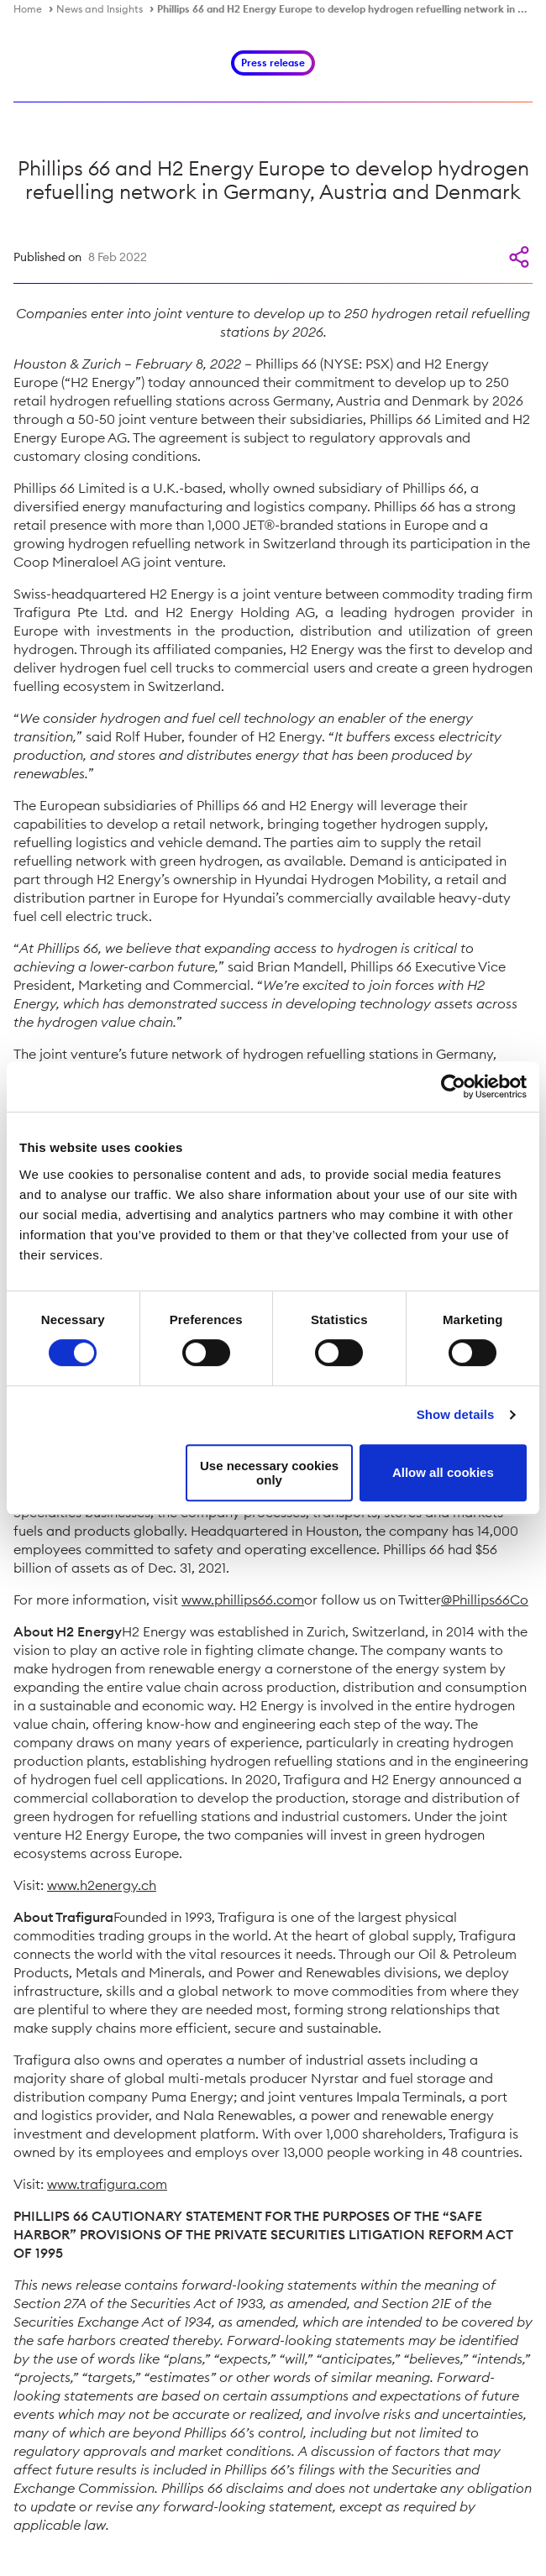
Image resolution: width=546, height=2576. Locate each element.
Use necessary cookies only (269, 1472)
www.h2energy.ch (101, 1885)
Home (27, 9)
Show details (456, 1414)
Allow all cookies (443, 1472)
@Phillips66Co (484, 1599)
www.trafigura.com (107, 2183)
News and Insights (99, 9)
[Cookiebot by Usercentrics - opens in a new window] (453, 1086)
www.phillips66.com (242, 1599)
